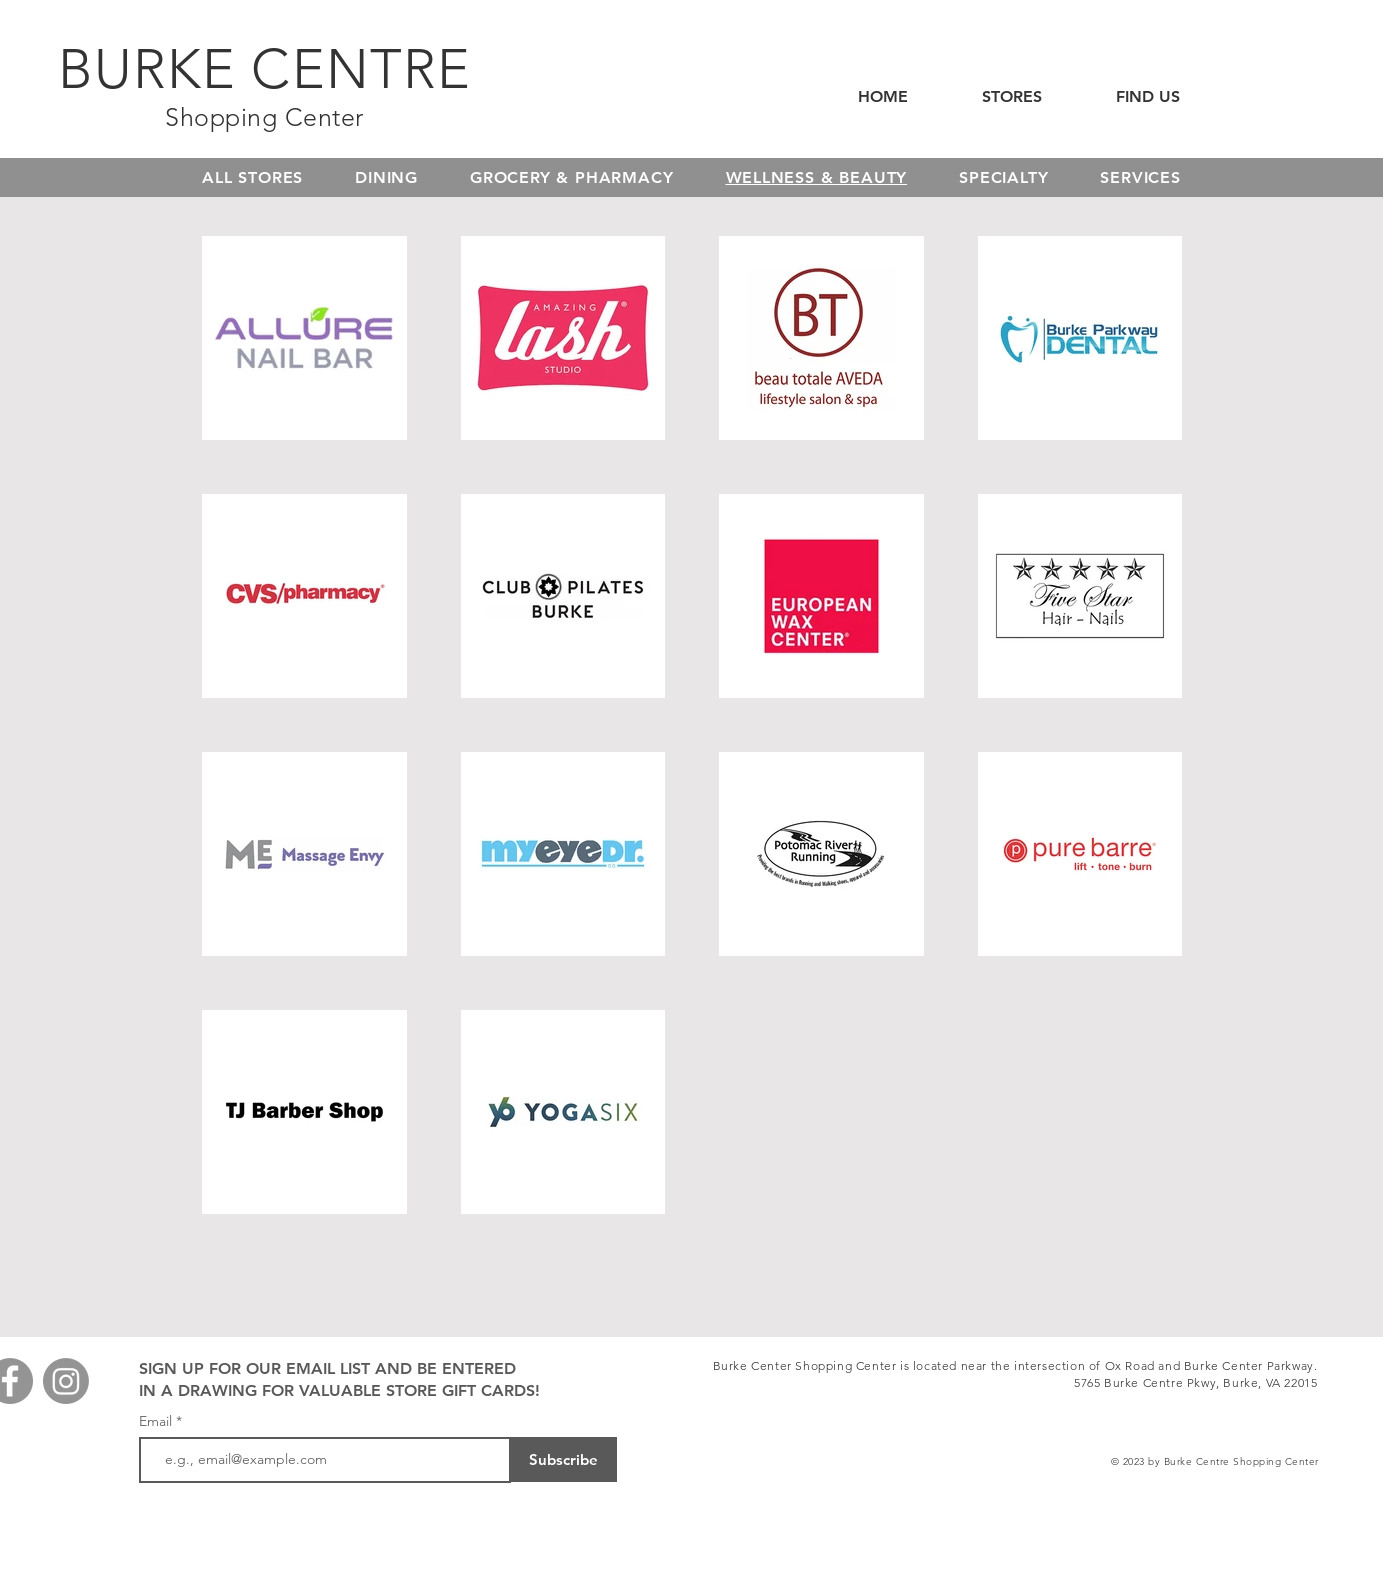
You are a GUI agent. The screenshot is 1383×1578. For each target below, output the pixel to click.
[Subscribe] (564, 1459)
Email (157, 1421)
